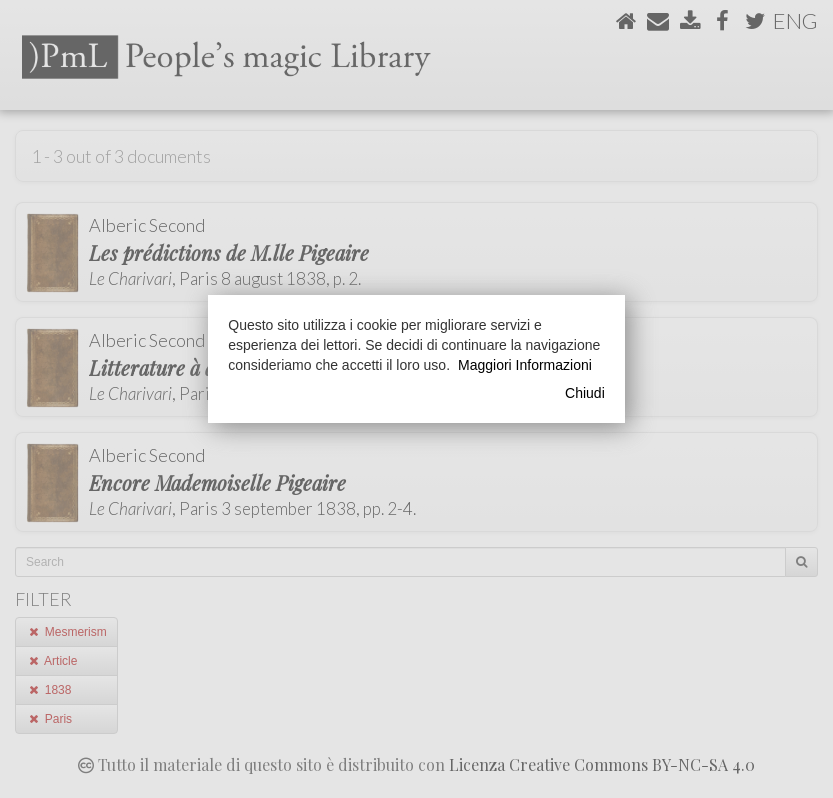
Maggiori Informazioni (525, 365)
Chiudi (585, 393)
